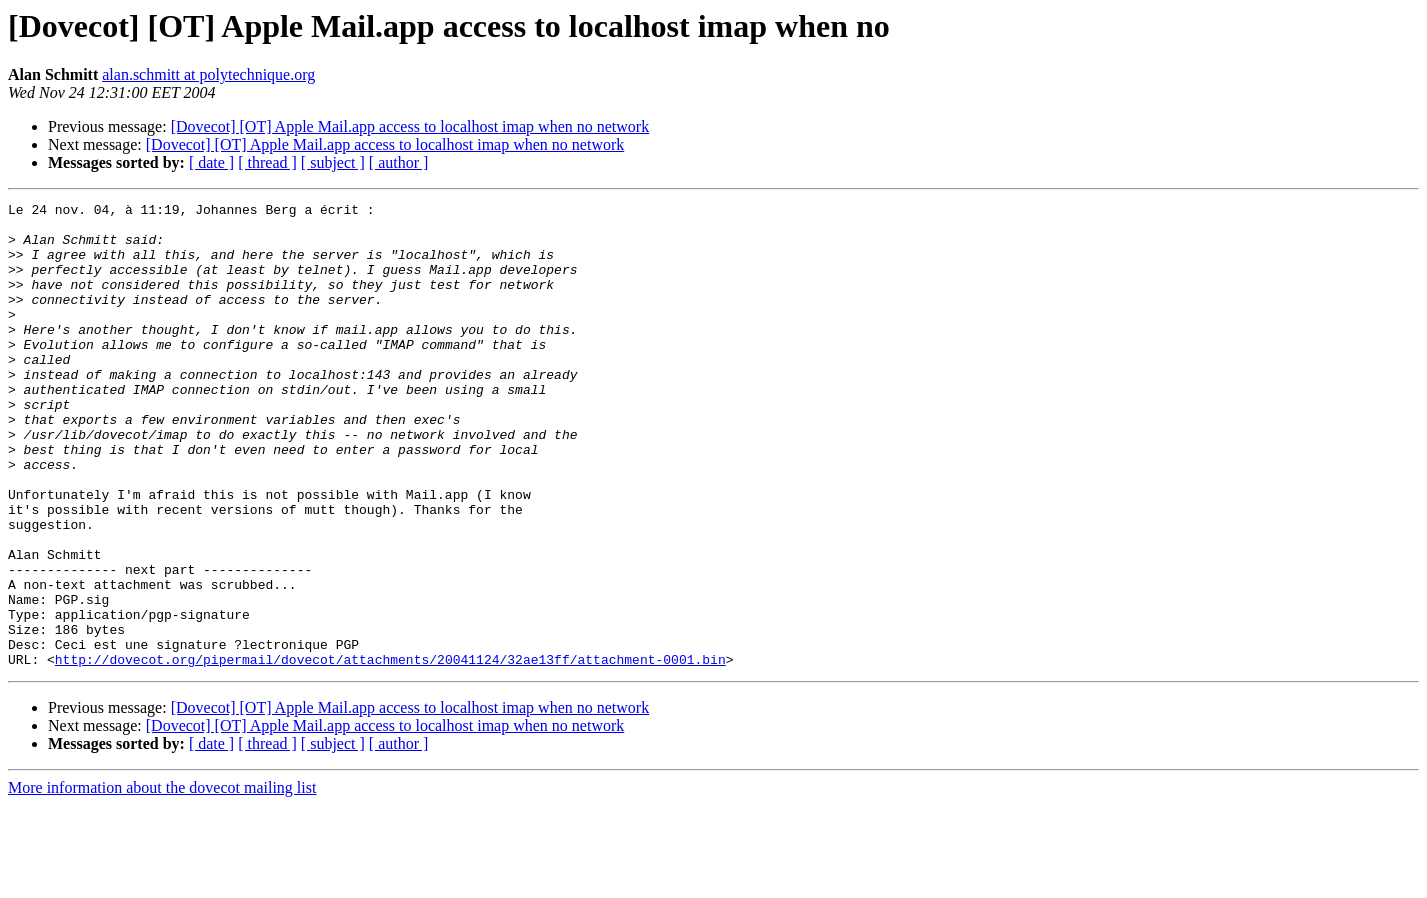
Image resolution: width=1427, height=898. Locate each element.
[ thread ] (267, 162)
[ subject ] (333, 162)
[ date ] (211, 162)
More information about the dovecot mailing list (162, 880)
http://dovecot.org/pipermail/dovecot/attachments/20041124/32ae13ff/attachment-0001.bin (390, 752)
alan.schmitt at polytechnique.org (208, 74)
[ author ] (399, 162)
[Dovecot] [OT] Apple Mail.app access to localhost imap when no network (410, 126)
